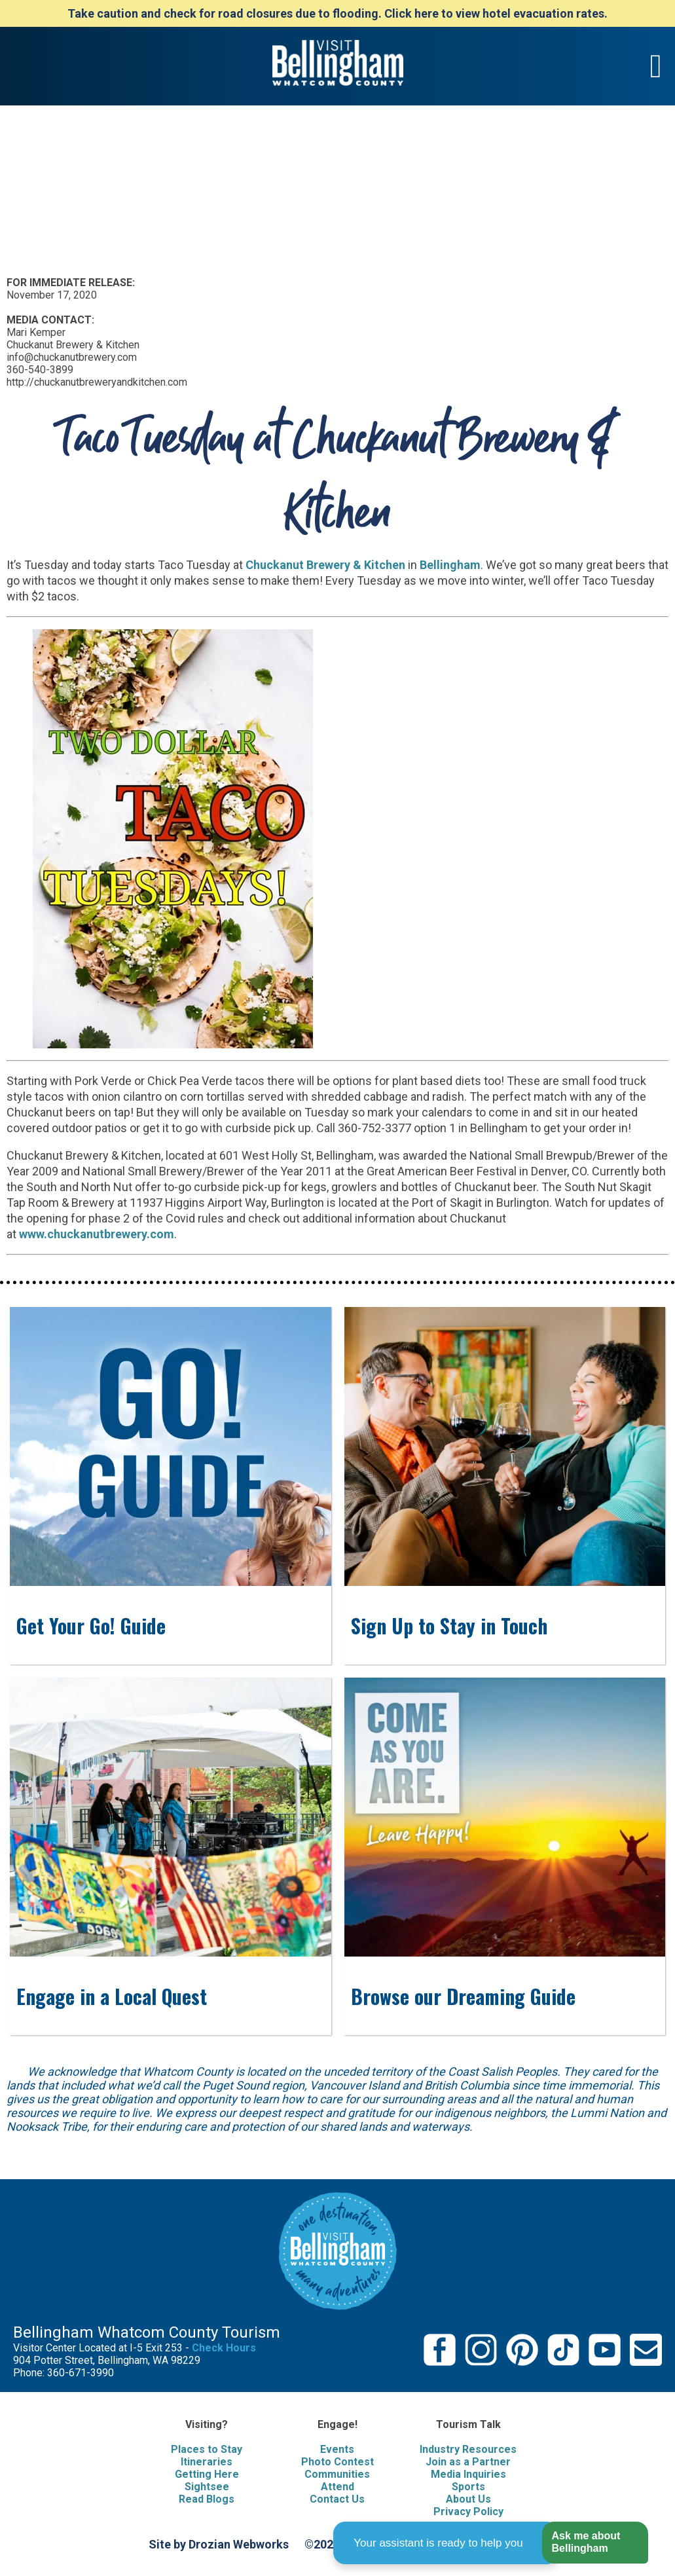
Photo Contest (337, 2462)
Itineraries (206, 2462)
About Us (468, 2499)
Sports (468, 2486)
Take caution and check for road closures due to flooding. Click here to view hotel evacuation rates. (337, 13)
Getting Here (207, 2474)
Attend (337, 2486)
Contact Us (337, 2499)
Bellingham (450, 565)
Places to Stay (206, 2449)
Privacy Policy (468, 2511)
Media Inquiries (468, 2474)
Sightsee (207, 2486)
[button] (595, 2543)
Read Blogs (206, 2499)
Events (337, 2449)
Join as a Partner (468, 2462)
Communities (337, 2474)
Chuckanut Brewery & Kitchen (325, 565)
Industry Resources (468, 2449)
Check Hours (224, 2348)
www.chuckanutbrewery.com (96, 1234)
